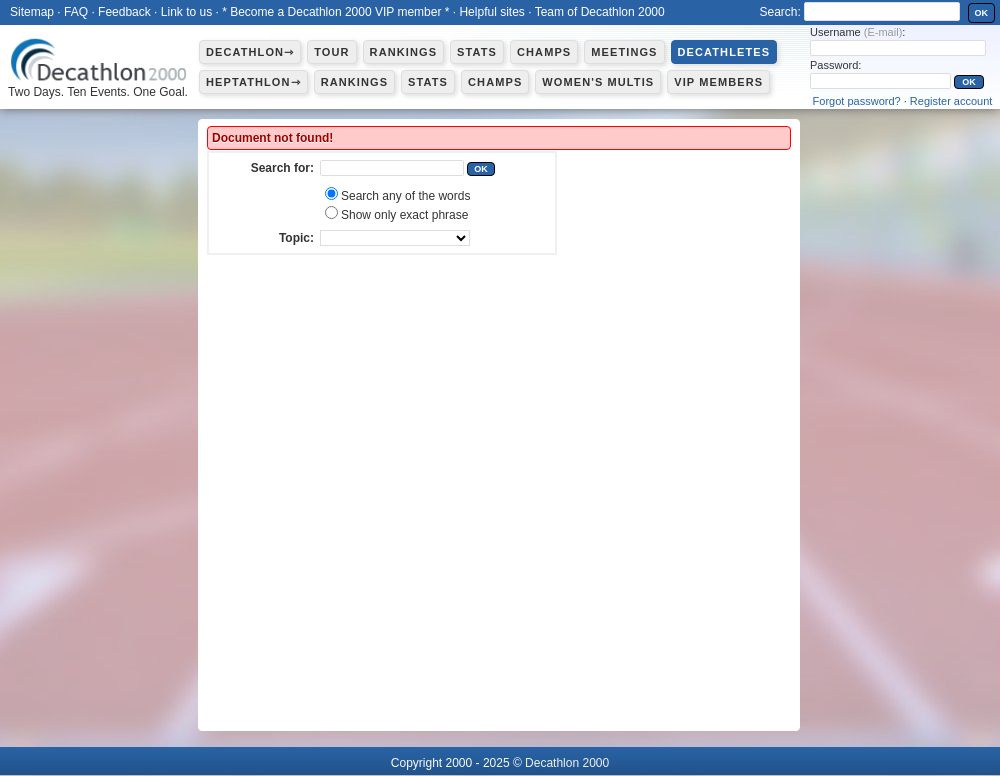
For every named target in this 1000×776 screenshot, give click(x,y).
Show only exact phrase (404, 215)
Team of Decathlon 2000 (600, 12)
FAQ (76, 12)
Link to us (186, 12)
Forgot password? (857, 101)
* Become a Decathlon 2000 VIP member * (335, 12)
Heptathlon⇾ (253, 82)
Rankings (403, 52)
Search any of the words (405, 196)
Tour (331, 52)
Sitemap (32, 12)
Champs (544, 52)
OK (982, 13)
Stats (477, 52)
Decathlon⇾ (250, 52)
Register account (951, 101)
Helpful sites (491, 12)
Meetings (624, 52)
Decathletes (724, 52)
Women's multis (598, 82)
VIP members (718, 82)
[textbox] (392, 168)
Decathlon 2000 (567, 763)
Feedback (124, 12)
